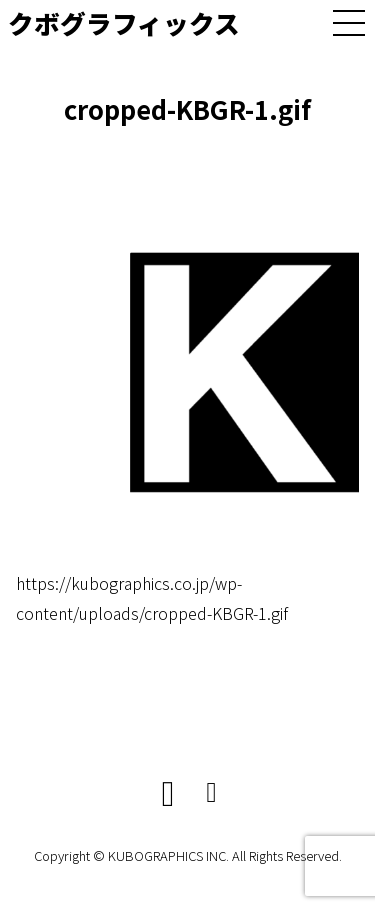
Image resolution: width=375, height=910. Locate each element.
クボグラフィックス (124, 22)
